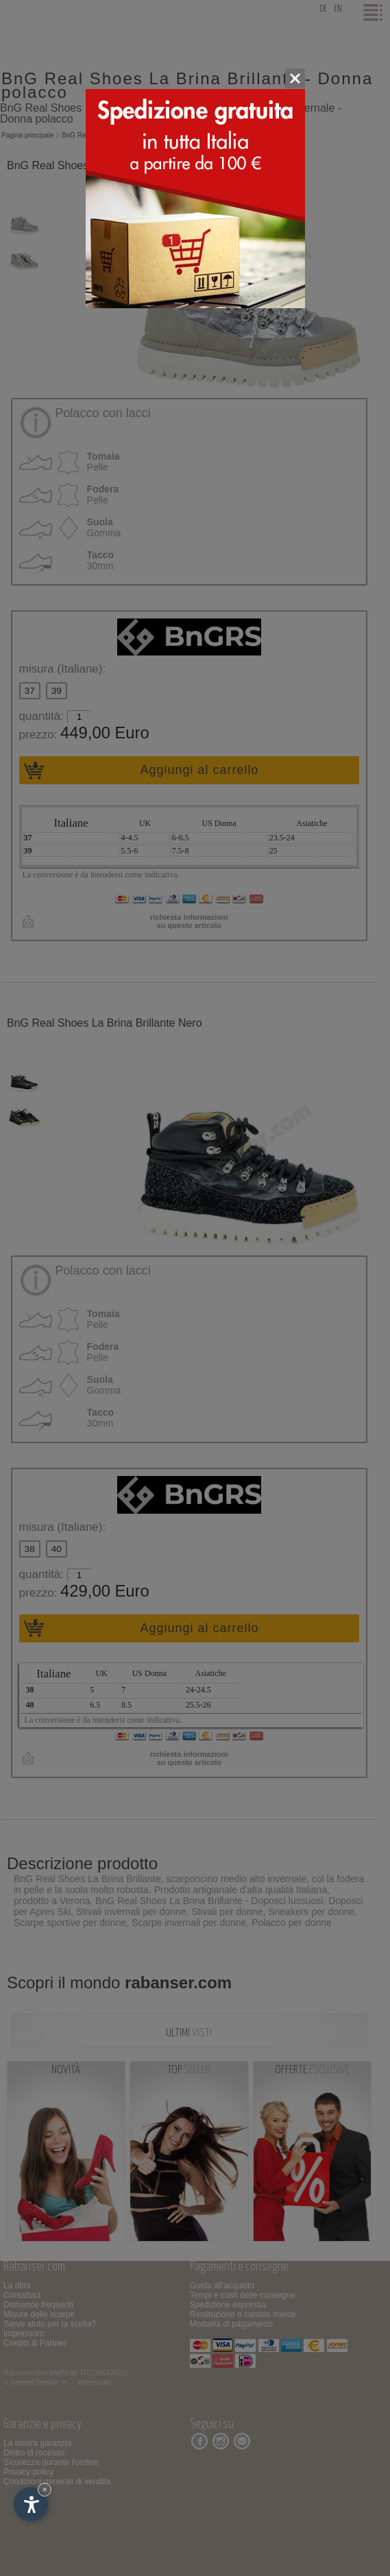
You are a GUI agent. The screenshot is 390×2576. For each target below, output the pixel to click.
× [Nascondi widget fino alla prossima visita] (44, 2489)
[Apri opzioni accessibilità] (31, 2504)
